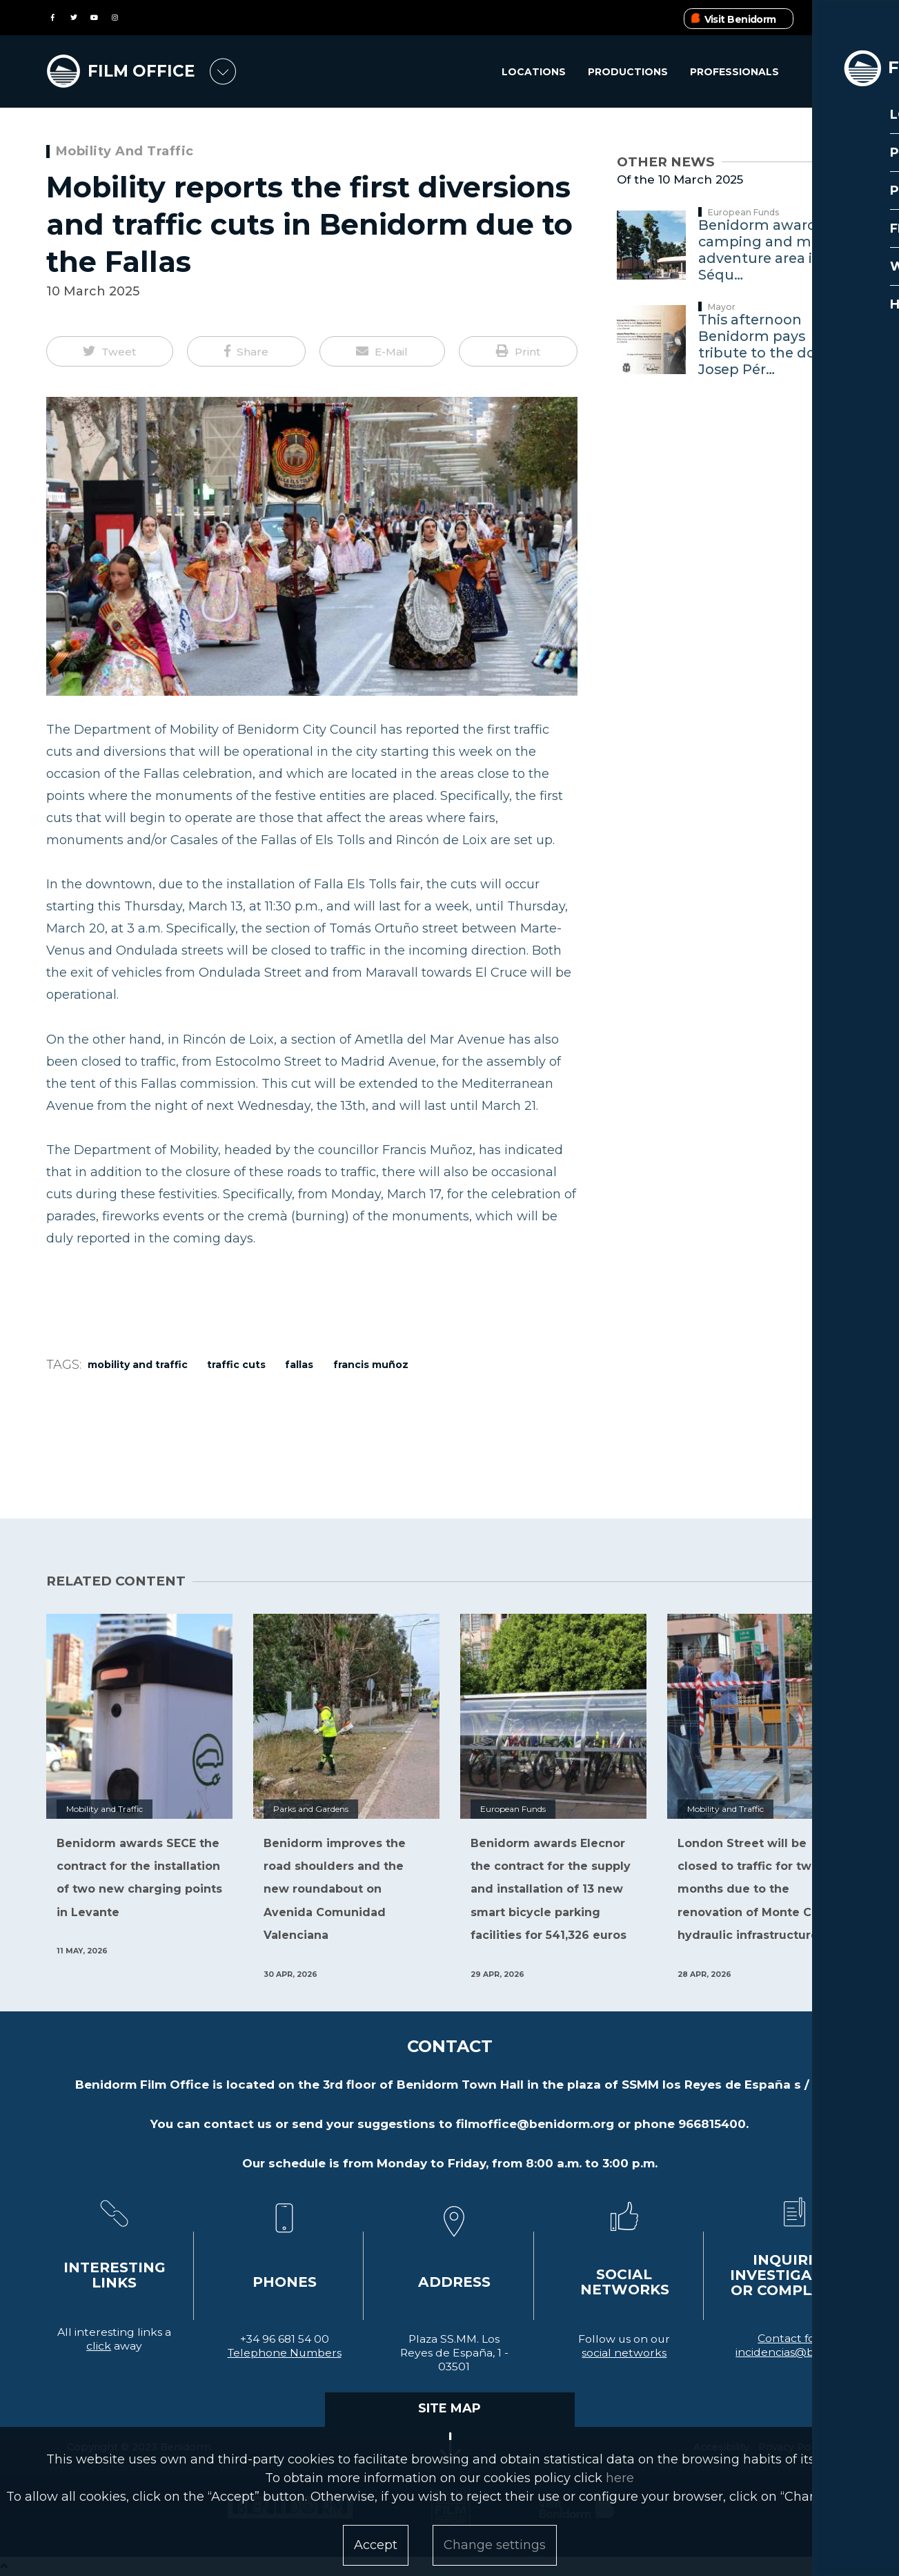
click (98, 2345)
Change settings (495, 2545)
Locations (532, 72)
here (620, 2478)
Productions (627, 72)
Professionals (734, 72)
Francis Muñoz (370, 1364)
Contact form (794, 2338)
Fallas (299, 1364)
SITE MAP (449, 2408)
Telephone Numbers (285, 2352)
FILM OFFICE (145, 70)
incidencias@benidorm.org (808, 2352)
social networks (624, 2352)
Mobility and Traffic (125, 151)
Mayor (721, 307)
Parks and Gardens (310, 1809)
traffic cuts (236, 1364)
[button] (110, 351)
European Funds (744, 212)
